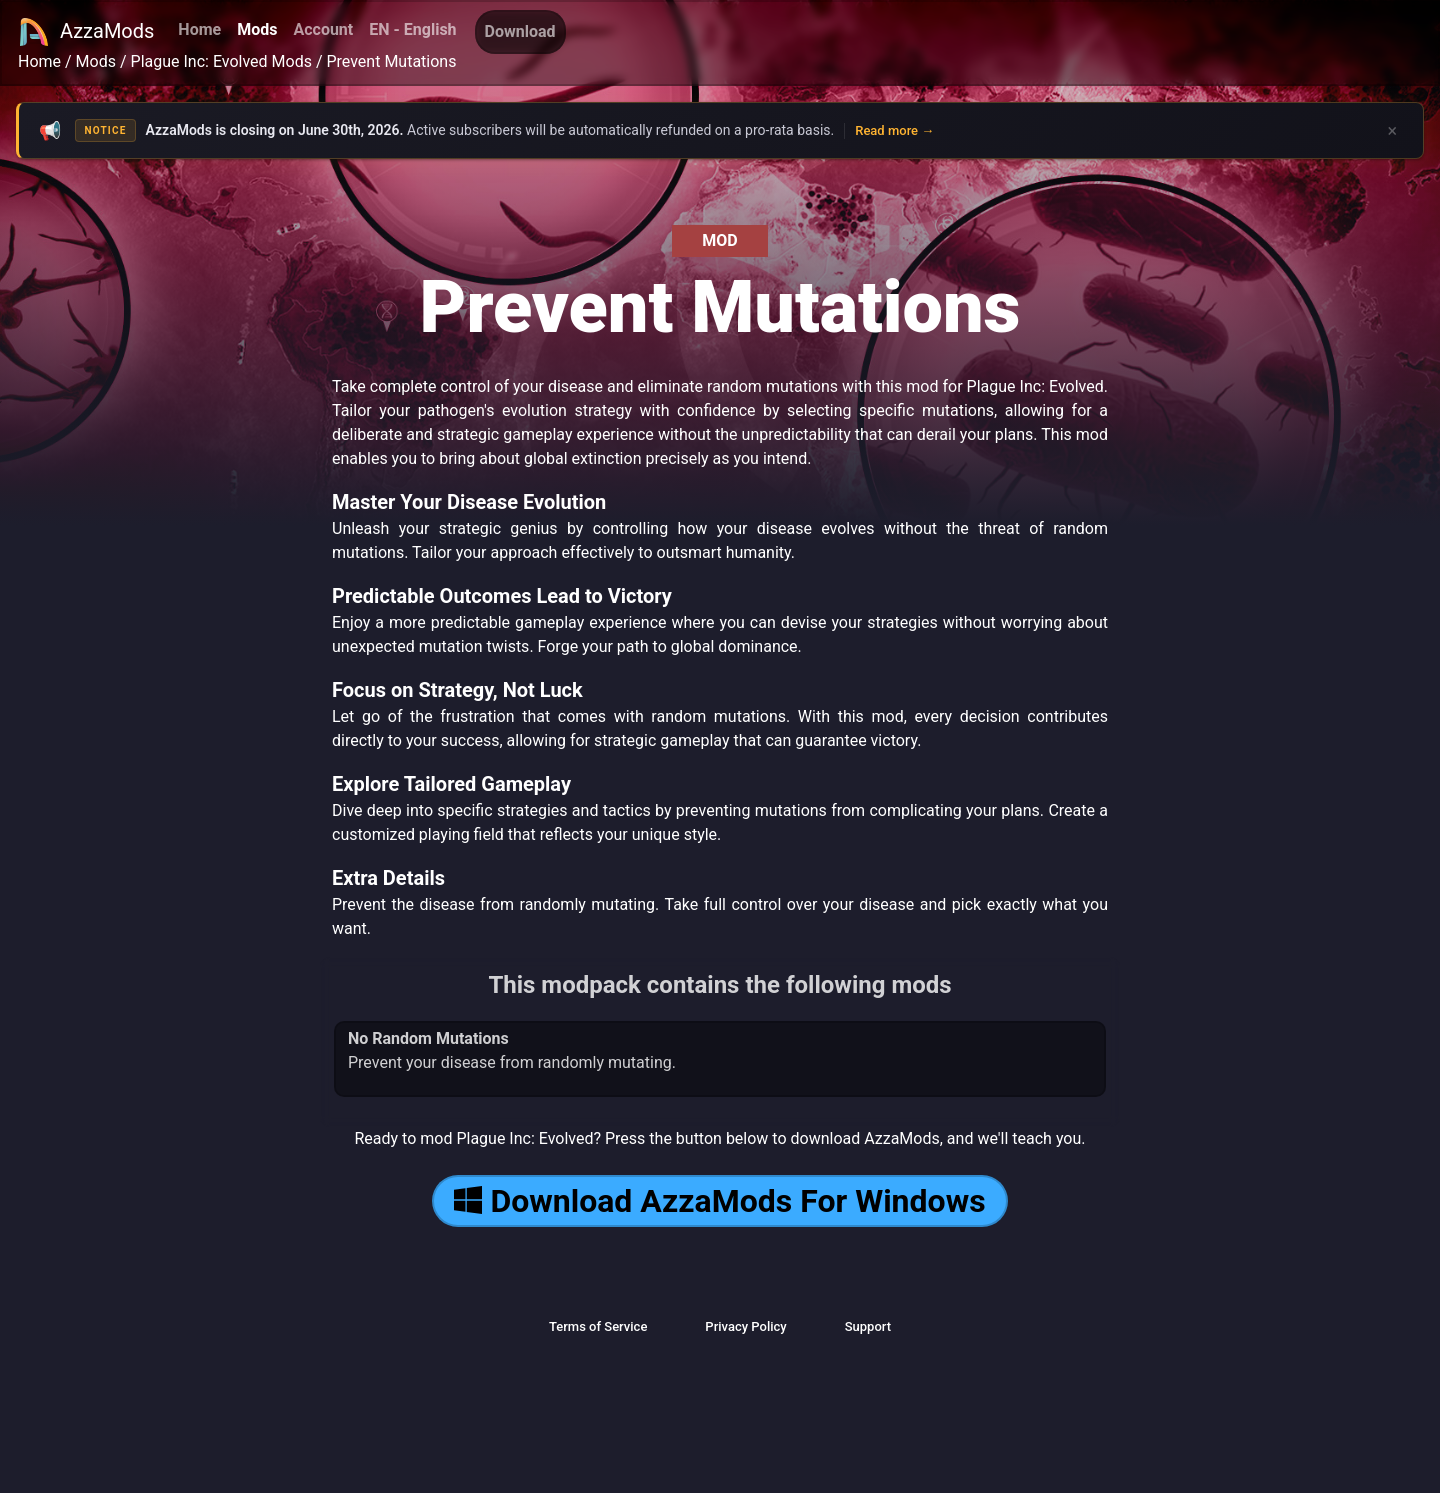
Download (520, 31)
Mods (257, 29)
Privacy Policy (745, 1326)
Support (868, 1326)
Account (323, 29)
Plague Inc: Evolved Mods (221, 61)
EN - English (412, 29)
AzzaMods (86, 32)
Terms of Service (598, 1326)
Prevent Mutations (391, 61)
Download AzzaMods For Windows (719, 1201)
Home (199, 29)
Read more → (894, 130)
